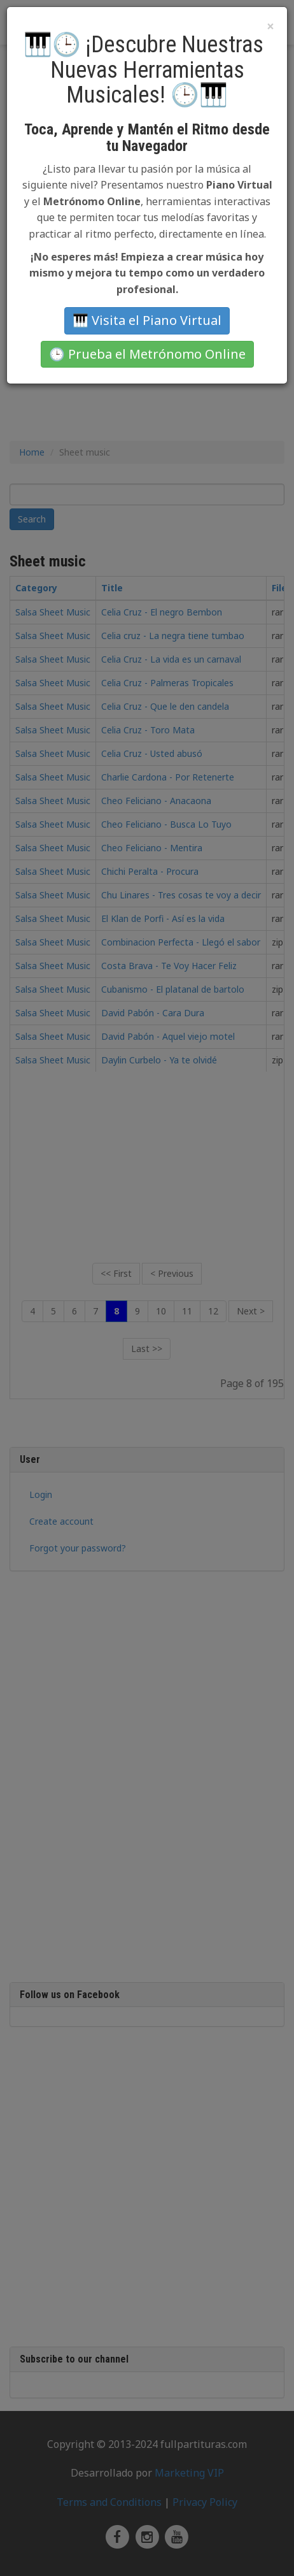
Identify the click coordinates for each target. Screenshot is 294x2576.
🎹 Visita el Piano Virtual (147, 320)
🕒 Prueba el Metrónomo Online (147, 354)
